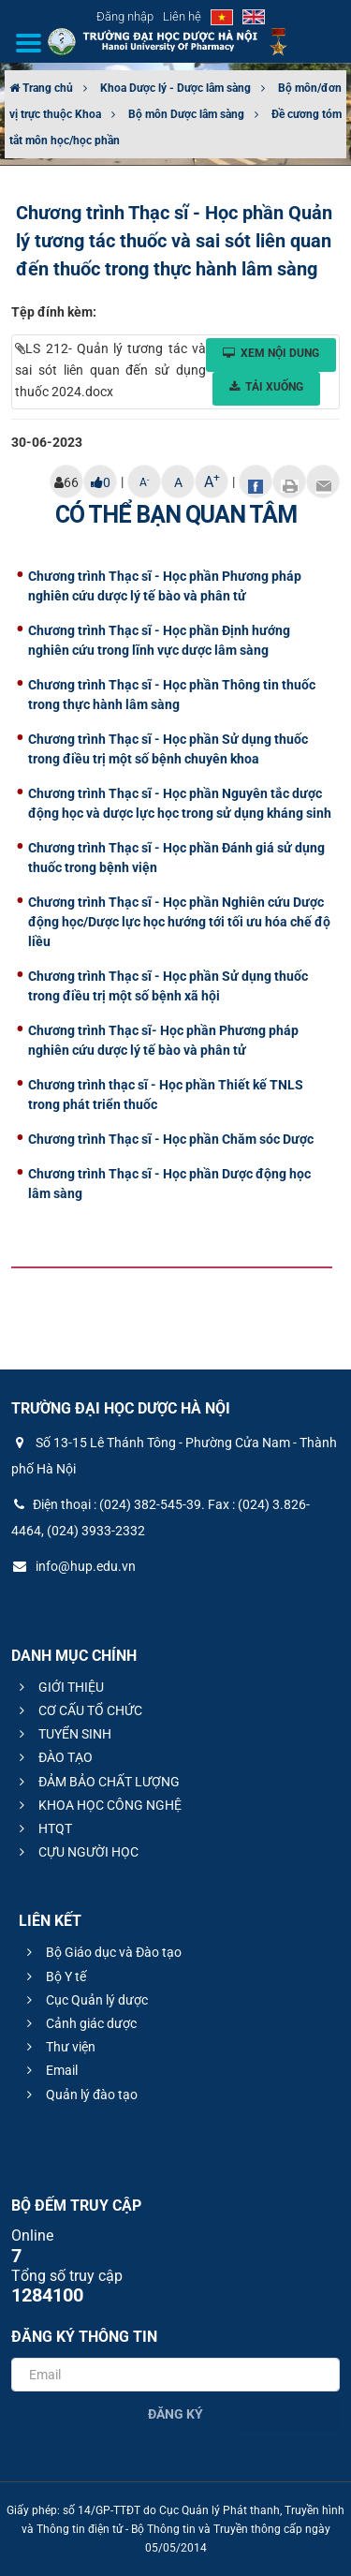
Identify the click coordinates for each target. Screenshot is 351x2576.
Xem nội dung (271, 353)
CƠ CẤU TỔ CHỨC (78, 1710)
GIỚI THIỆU (59, 1687)
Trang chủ (41, 88)
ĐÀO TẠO (53, 1757)
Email (50, 2070)
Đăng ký (175, 2413)
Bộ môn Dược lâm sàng (186, 114)
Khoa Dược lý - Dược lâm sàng (175, 88)
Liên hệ (182, 16)
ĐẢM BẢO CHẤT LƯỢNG (97, 1781)
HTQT (43, 1828)
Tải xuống (266, 386)
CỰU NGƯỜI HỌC (76, 1851)
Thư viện (58, 2046)
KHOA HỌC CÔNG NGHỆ (98, 1805)
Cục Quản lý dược (85, 1999)
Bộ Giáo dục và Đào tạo (102, 1952)
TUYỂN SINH (62, 1733)
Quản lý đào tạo (80, 2094)
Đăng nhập (125, 16)
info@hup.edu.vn (73, 1566)
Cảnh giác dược (79, 2023)
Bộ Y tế (54, 1976)
